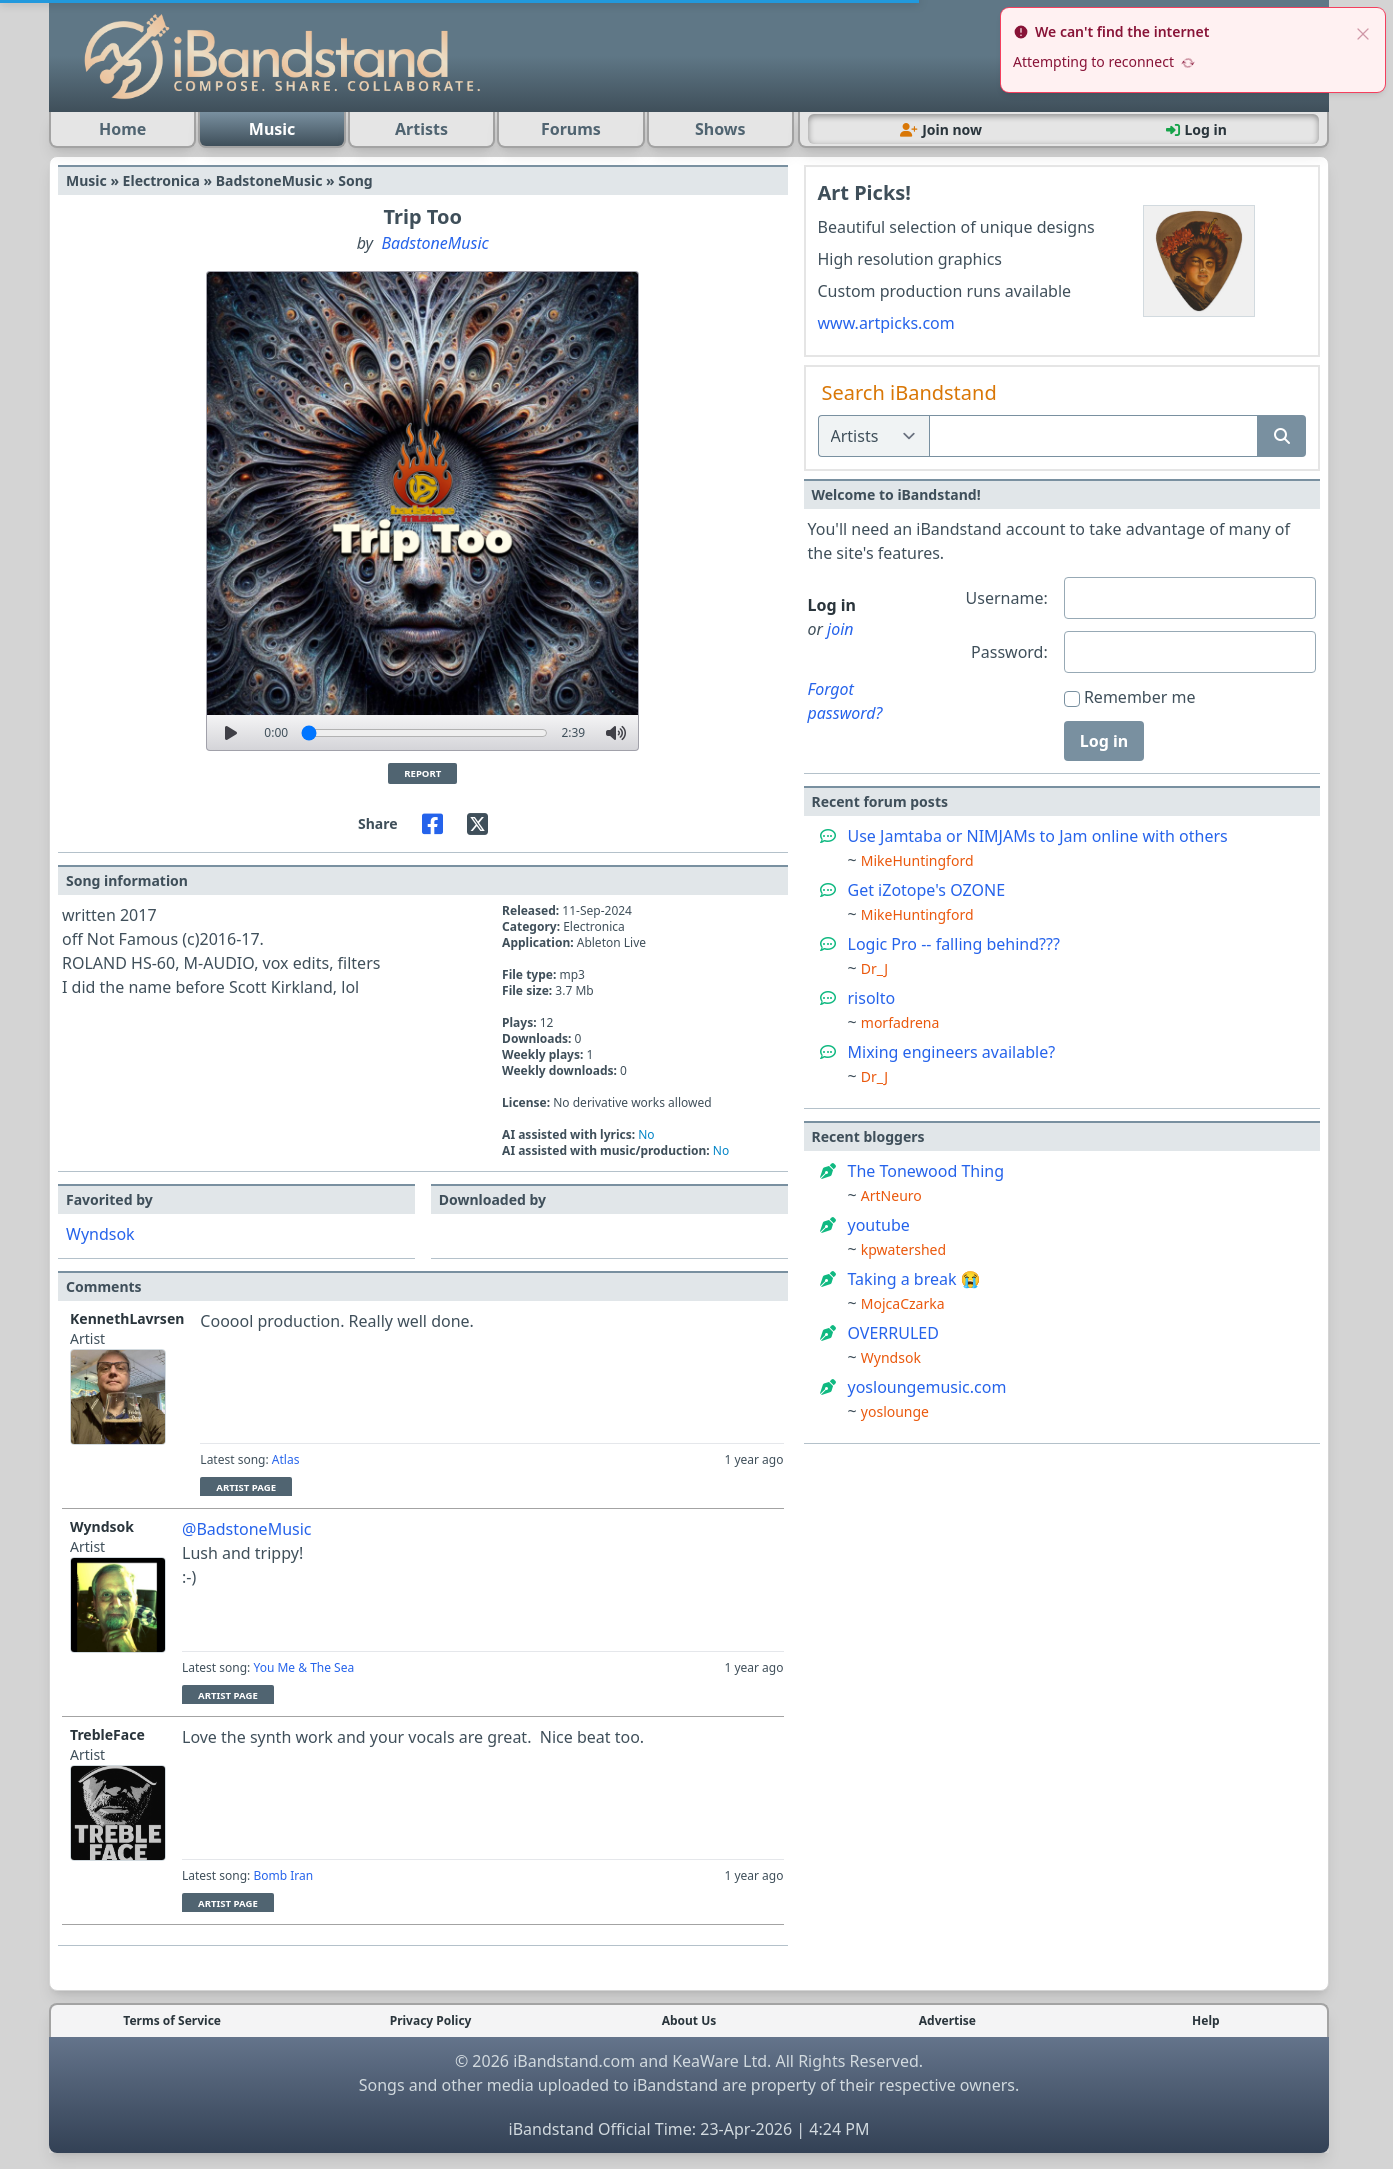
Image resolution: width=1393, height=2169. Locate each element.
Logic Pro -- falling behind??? (954, 944)
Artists (421, 129)
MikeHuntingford (917, 860)
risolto (872, 998)
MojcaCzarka (903, 1303)
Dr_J (874, 968)
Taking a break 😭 (914, 1279)
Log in (1104, 741)
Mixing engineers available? (952, 1052)
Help (1206, 2021)
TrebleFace (107, 1734)
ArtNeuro (891, 1195)
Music (272, 129)
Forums (571, 129)
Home (122, 129)
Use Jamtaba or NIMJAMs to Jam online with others (1038, 836)
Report (422, 773)
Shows (720, 129)
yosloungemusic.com (927, 1387)
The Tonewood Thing (926, 1171)
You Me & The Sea (303, 1667)
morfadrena (900, 1022)
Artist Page (246, 1487)
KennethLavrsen (127, 1318)
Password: (1009, 652)
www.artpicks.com (886, 323)
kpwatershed (903, 1249)
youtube (879, 1225)
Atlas (286, 1459)
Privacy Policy (431, 2021)
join (840, 629)
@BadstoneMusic (247, 1529)
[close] (1363, 32)
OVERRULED (893, 1333)
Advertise (947, 2021)
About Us (689, 2021)
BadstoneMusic (434, 243)
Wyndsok (100, 1234)
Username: (1007, 598)
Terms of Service (172, 2021)
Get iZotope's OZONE (927, 890)
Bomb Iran (283, 1875)
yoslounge (895, 1411)
